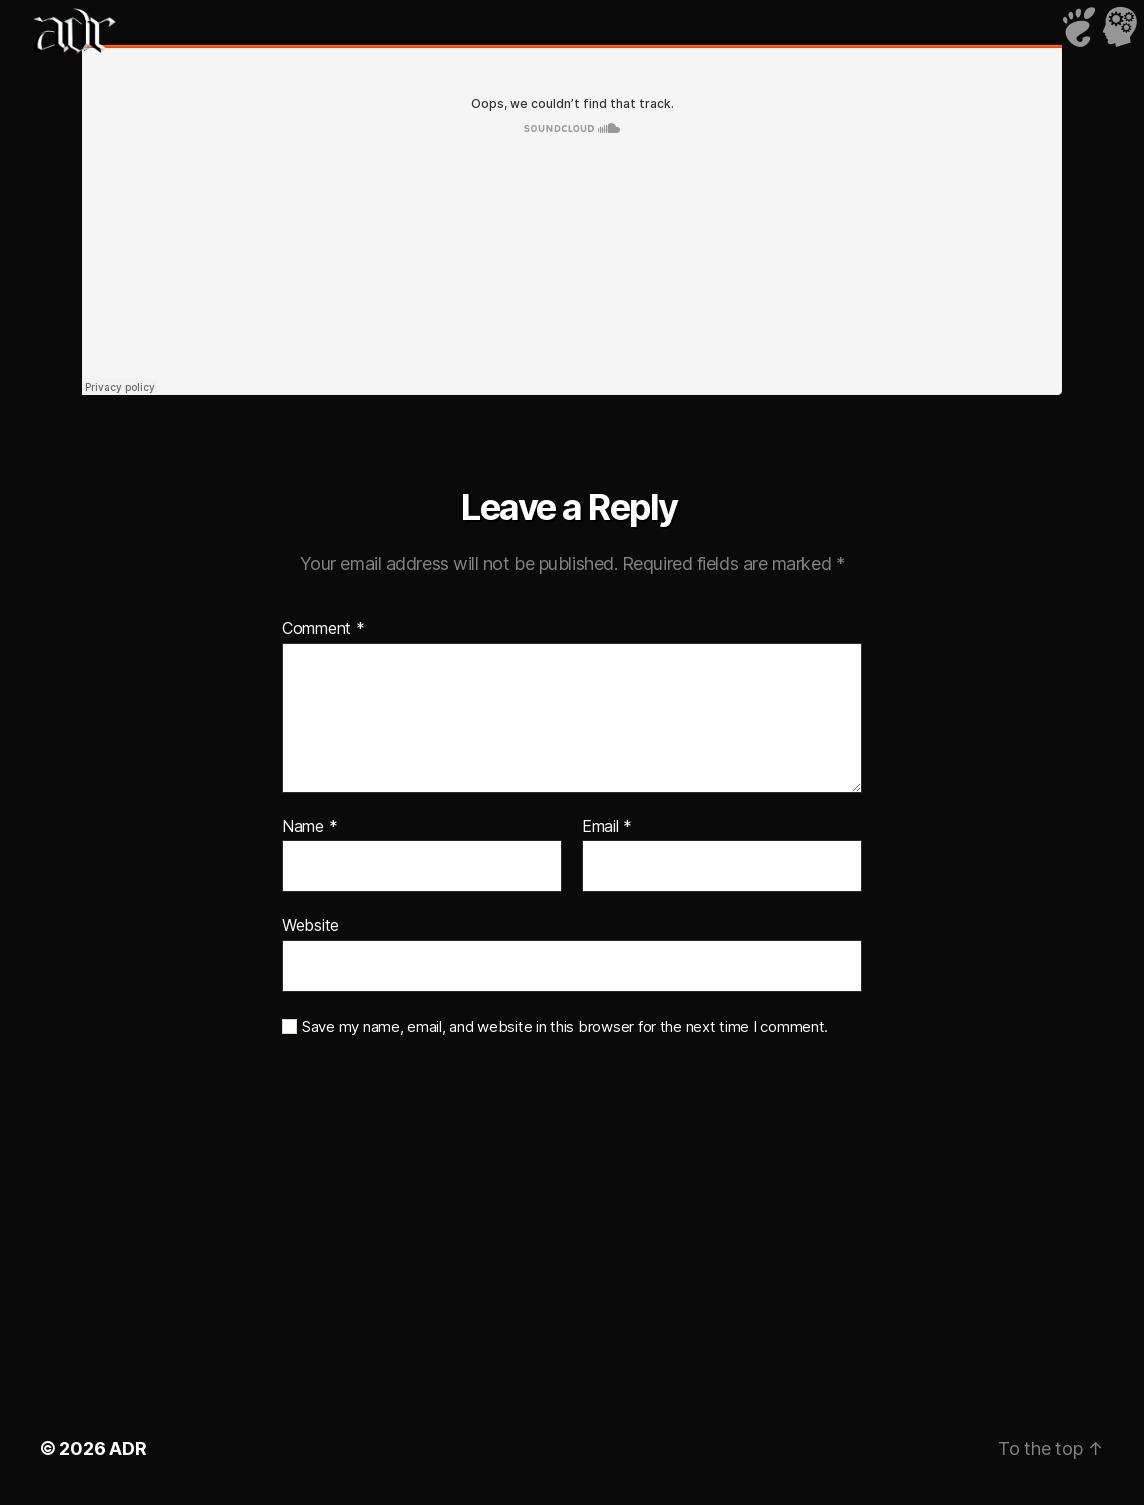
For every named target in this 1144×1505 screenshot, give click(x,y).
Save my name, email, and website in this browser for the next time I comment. (565, 1027)
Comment (323, 629)
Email (607, 827)
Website (310, 925)
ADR (127, 1448)
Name (309, 827)
